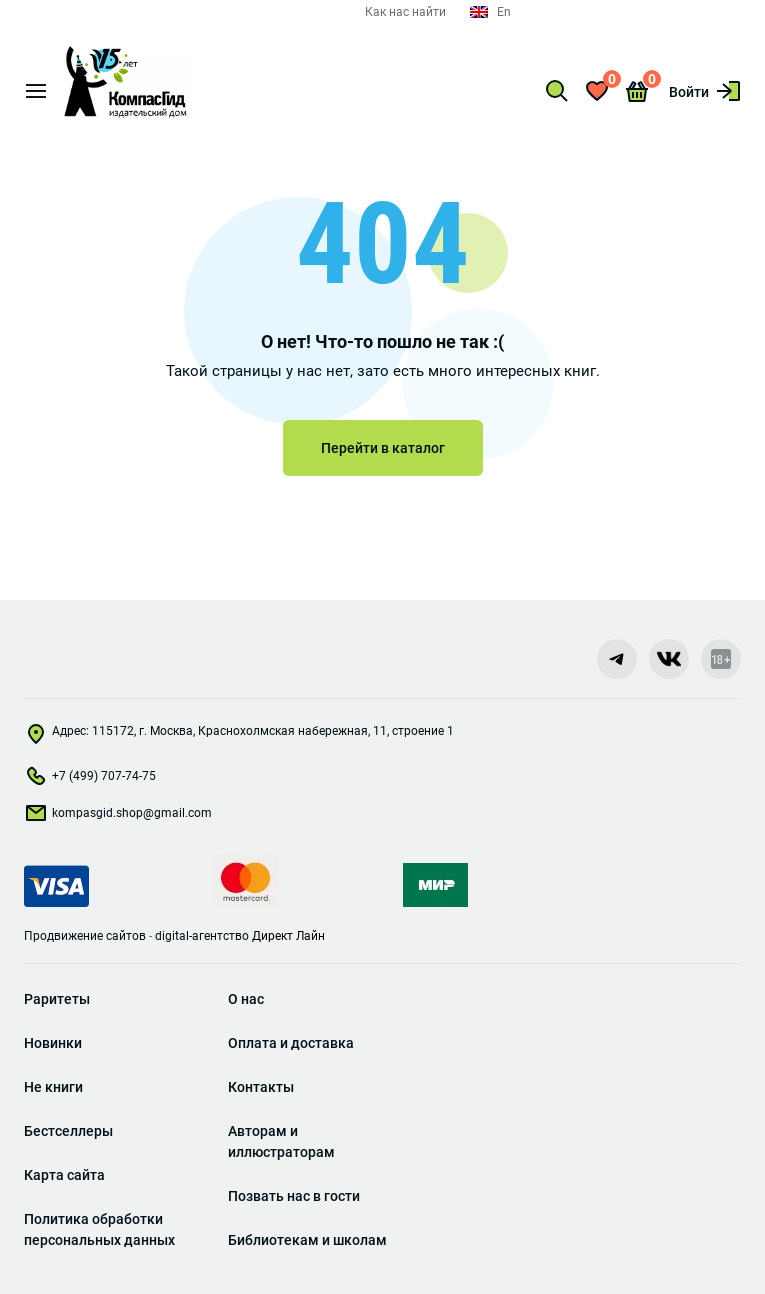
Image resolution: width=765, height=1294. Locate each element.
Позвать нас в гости (294, 1196)
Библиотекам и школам (307, 1240)
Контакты (261, 1087)
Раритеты (57, 999)
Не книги (53, 1087)
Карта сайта (64, 1175)
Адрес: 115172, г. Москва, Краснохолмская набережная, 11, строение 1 (239, 736)
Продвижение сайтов (85, 936)
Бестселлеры (68, 1131)
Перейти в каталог (383, 448)
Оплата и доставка (291, 1043)
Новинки (53, 1043)
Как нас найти (405, 12)
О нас (246, 999)
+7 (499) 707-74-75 (90, 780)
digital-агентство (202, 936)
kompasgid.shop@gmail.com (118, 817)
